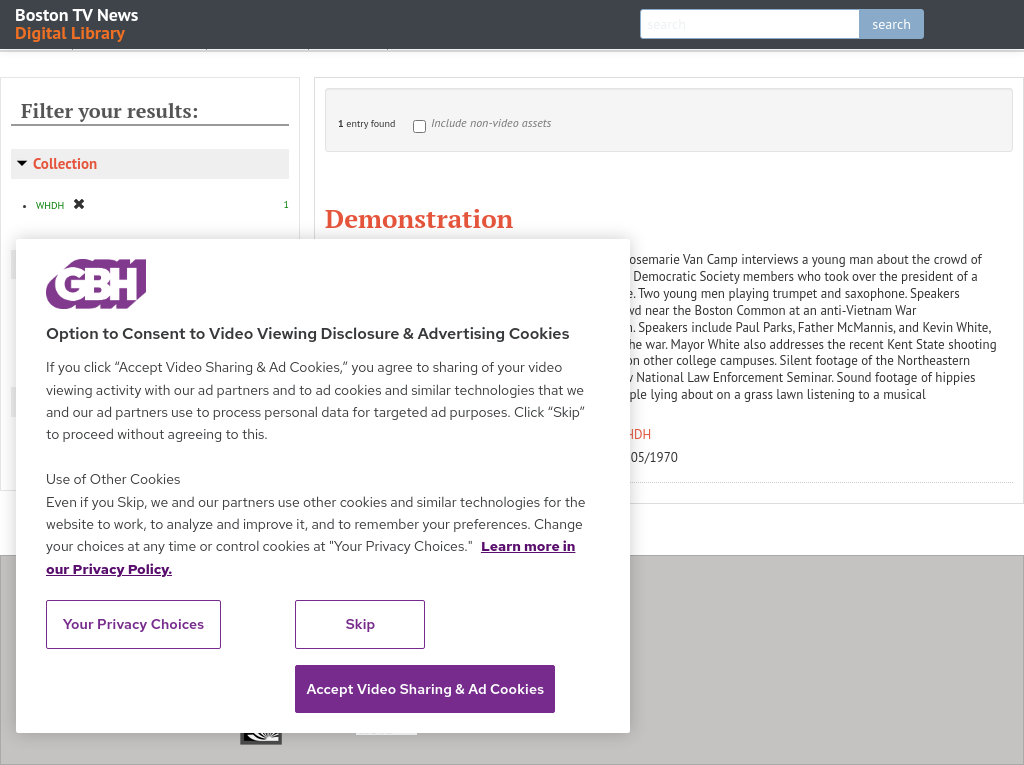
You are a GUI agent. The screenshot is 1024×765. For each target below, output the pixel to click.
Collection (65, 163)
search (891, 24)
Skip (361, 624)
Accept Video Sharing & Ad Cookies (425, 689)
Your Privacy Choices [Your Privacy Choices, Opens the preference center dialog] (134, 624)
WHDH (633, 434)
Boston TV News (78, 22)
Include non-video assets (491, 122)
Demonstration (419, 218)
